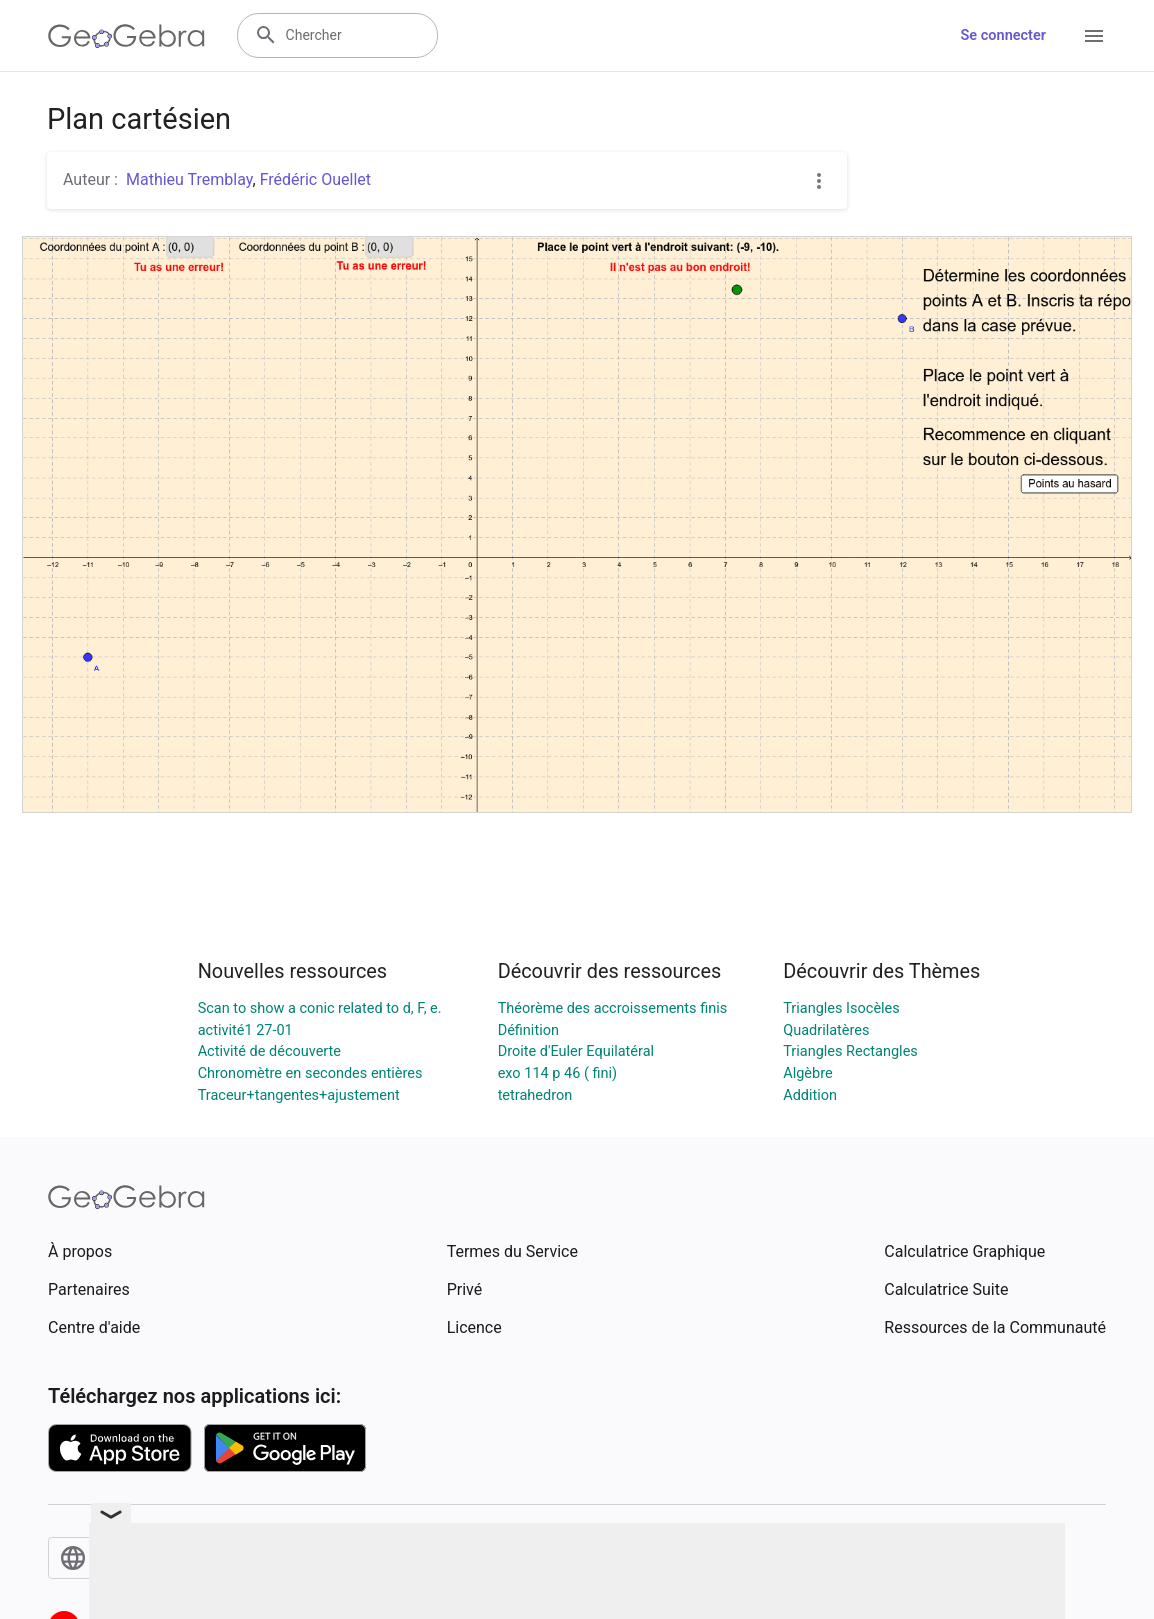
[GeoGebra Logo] (126, 36)
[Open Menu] (1094, 36)
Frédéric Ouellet (315, 179)
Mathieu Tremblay (189, 179)
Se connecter (1003, 35)
